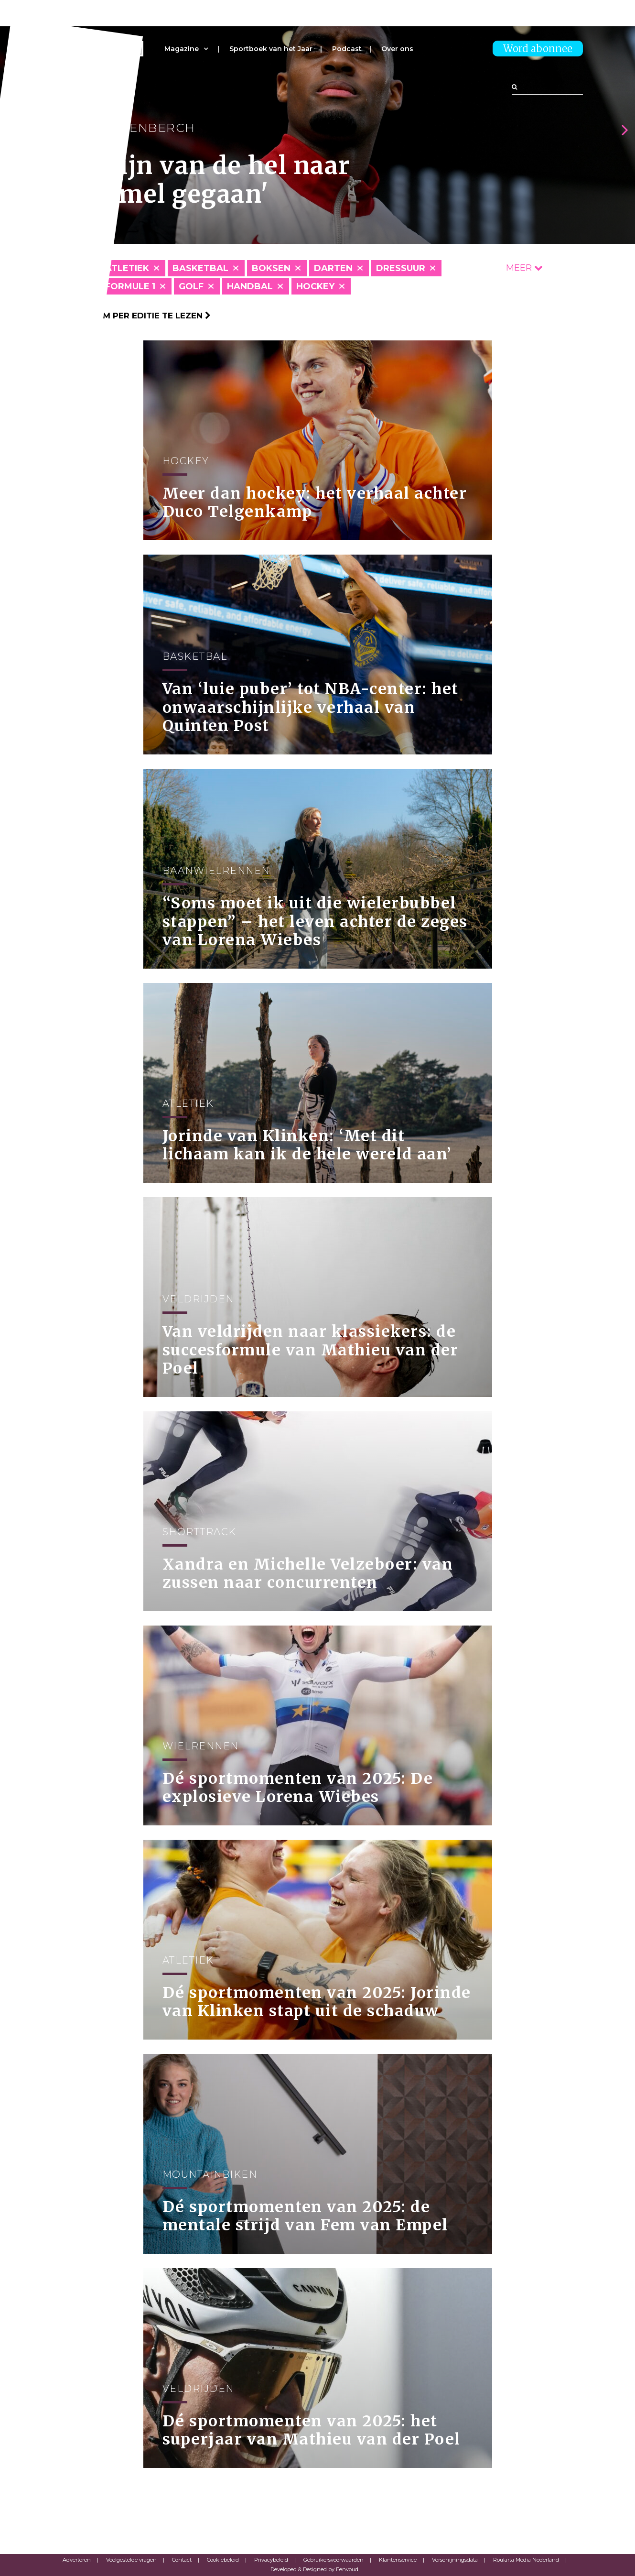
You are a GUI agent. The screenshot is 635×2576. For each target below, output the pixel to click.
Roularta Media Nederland (526, 2559)
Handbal (250, 286)
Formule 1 (130, 286)
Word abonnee (537, 49)
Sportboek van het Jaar (270, 48)
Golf (191, 286)
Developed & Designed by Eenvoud (314, 2569)
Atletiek (127, 268)
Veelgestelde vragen (131, 2559)
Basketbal (200, 268)
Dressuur (400, 268)
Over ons (397, 48)
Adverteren (77, 2559)
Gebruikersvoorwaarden (333, 2559)
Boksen (271, 268)
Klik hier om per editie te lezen (132, 315)
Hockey (315, 286)
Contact (182, 2559)
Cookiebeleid (223, 2559)
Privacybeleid (271, 2559)
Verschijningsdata (455, 2559)
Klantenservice (398, 2559)
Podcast (347, 48)
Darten (333, 268)
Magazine (181, 48)
